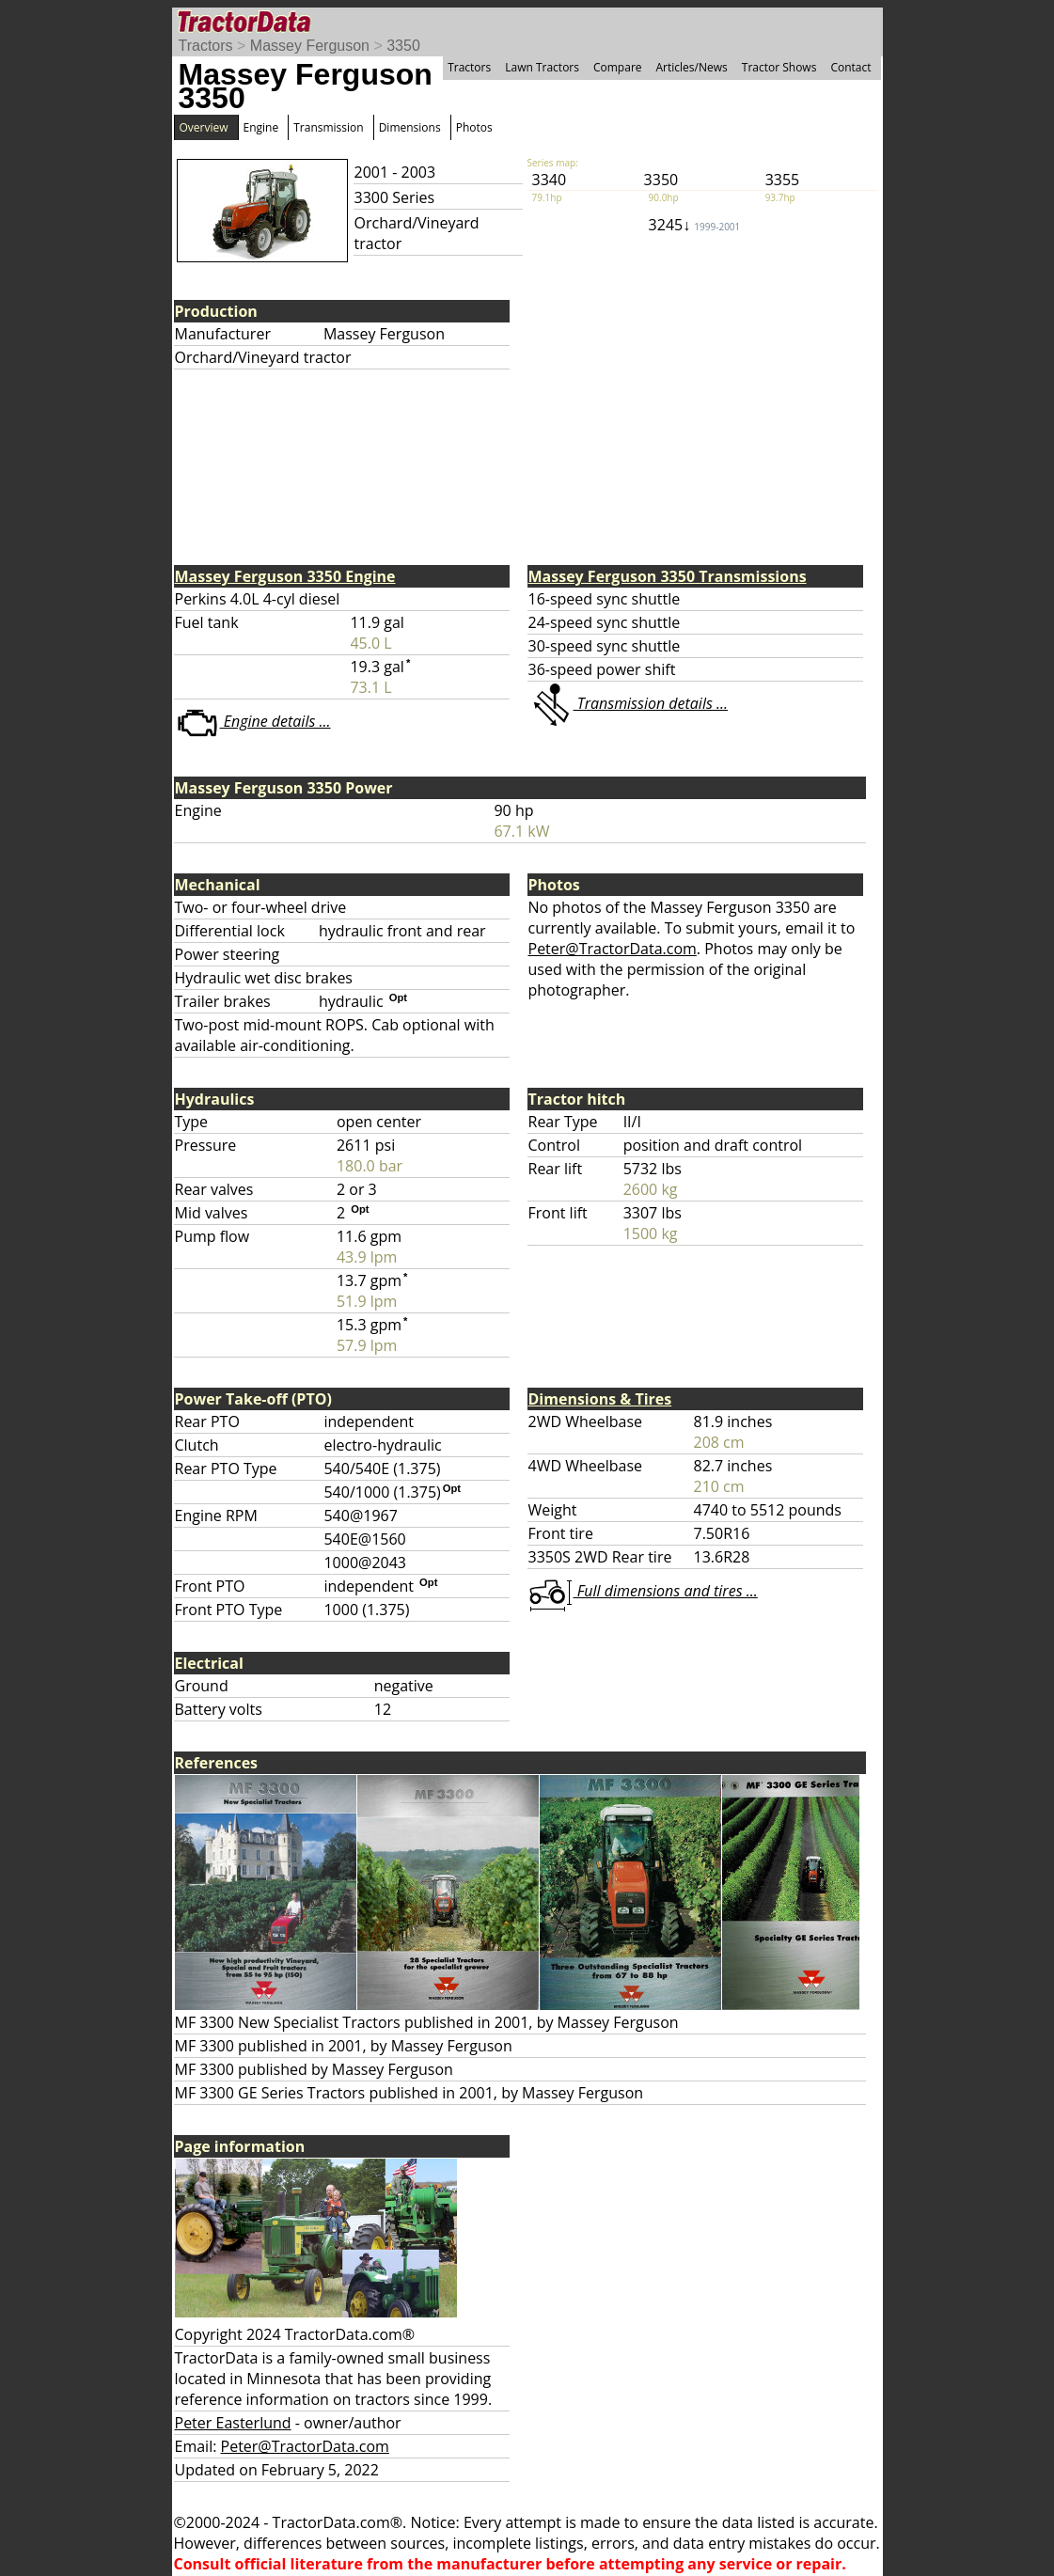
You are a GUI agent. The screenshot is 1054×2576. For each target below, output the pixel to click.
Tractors (206, 46)
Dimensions (410, 127)
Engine (261, 127)
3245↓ (695, 224)
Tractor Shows (779, 67)
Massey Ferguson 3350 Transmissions (667, 576)
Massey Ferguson (310, 46)
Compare (617, 67)
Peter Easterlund (233, 2422)
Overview (204, 127)
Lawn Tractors (542, 67)
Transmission (328, 127)
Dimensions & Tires (600, 1399)
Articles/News (692, 67)
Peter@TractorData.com (612, 948)
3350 (403, 46)
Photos (474, 127)
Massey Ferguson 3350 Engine (285, 576)
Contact (850, 67)
